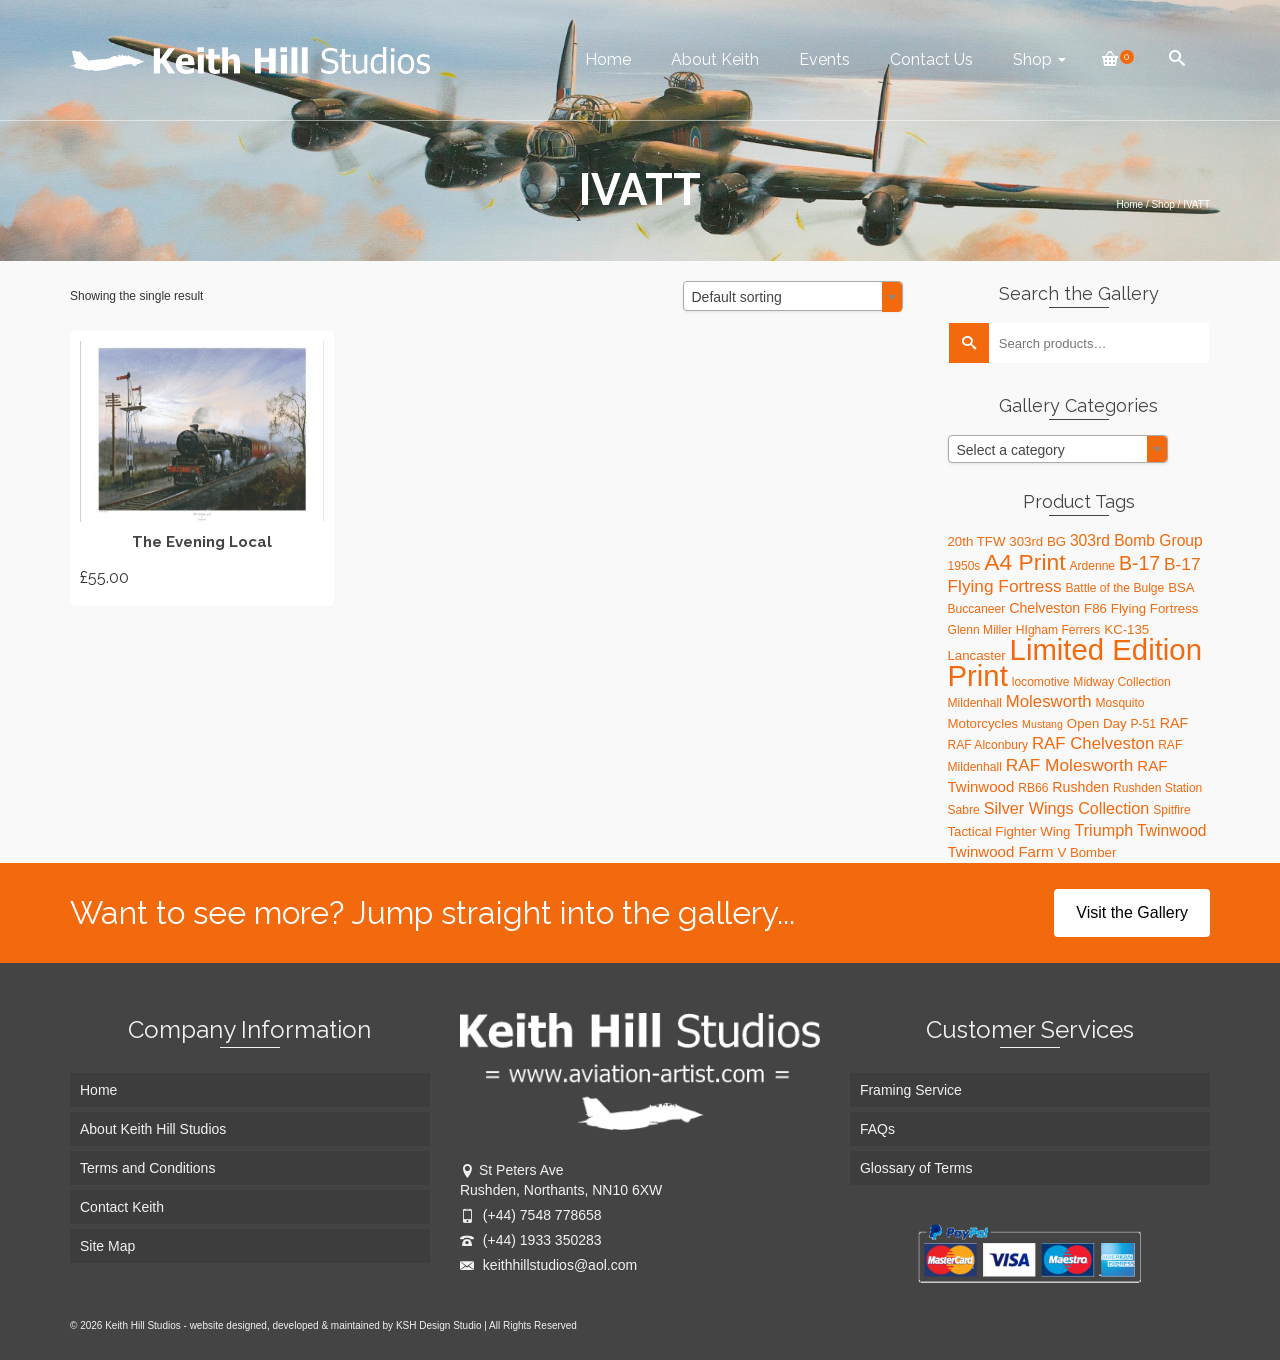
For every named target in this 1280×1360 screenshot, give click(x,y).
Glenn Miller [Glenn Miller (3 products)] (980, 630)
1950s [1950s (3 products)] (964, 566)
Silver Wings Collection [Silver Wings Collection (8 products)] (1067, 808)
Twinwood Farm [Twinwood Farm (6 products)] (1001, 851)
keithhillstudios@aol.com (548, 1265)
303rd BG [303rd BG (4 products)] (1037, 541)
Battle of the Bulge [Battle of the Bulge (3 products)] (1115, 588)
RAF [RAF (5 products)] (1174, 723)
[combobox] (793, 296)
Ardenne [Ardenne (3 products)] (1092, 566)
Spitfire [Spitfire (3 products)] (1172, 810)
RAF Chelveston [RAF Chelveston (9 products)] (1093, 743)
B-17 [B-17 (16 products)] (1139, 563)
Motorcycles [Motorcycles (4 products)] (983, 723)
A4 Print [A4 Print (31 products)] (1024, 562)
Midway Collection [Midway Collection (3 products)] (1121, 682)
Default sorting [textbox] (737, 297)
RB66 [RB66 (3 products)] (1033, 788)
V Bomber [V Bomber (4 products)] (1086, 852)
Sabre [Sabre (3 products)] (964, 810)
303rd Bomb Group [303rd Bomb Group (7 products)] (1136, 540)
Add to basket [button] (202, 468)
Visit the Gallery (1132, 912)
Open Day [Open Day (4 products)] (1097, 723)
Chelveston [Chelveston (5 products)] (1044, 608)
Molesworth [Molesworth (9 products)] (1049, 701)
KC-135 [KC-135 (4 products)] (1126, 629)
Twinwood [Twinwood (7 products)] (1171, 830)
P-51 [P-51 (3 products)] (1143, 724)
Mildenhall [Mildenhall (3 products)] (975, 703)
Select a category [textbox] (1011, 450)
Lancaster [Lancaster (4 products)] (977, 655)
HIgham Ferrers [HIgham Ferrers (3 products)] (1058, 630)
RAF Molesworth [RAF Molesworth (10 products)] (1070, 765)
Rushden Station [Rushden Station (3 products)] (1157, 788)
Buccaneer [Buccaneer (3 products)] (977, 609)
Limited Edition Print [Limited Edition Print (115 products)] (1075, 662)
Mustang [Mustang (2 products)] (1042, 724)
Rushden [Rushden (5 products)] (1080, 787)
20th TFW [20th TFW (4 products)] (977, 541)
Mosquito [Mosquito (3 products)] (1120, 703)
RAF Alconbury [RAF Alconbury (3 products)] (988, 745)
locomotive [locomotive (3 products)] (1041, 682)
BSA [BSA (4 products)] (1181, 587)
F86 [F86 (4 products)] (1095, 608)
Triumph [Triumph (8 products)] (1103, 830)
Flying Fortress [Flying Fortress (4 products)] (1155, 608)
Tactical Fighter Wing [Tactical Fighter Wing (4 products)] (1009, 831)
